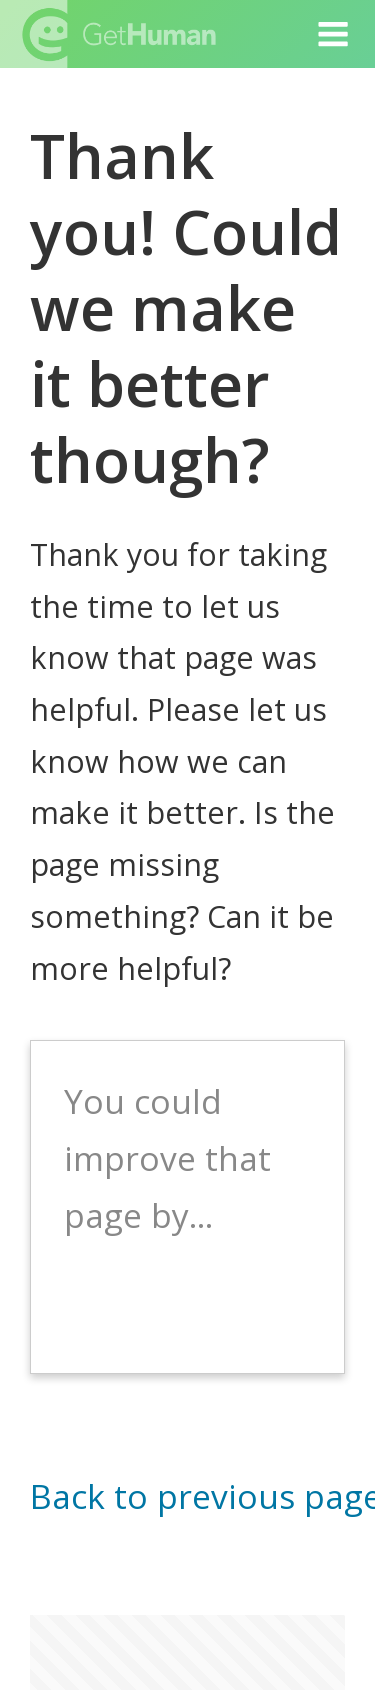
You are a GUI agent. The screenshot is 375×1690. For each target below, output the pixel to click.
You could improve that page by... (167, 1158)
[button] (333, 34)
